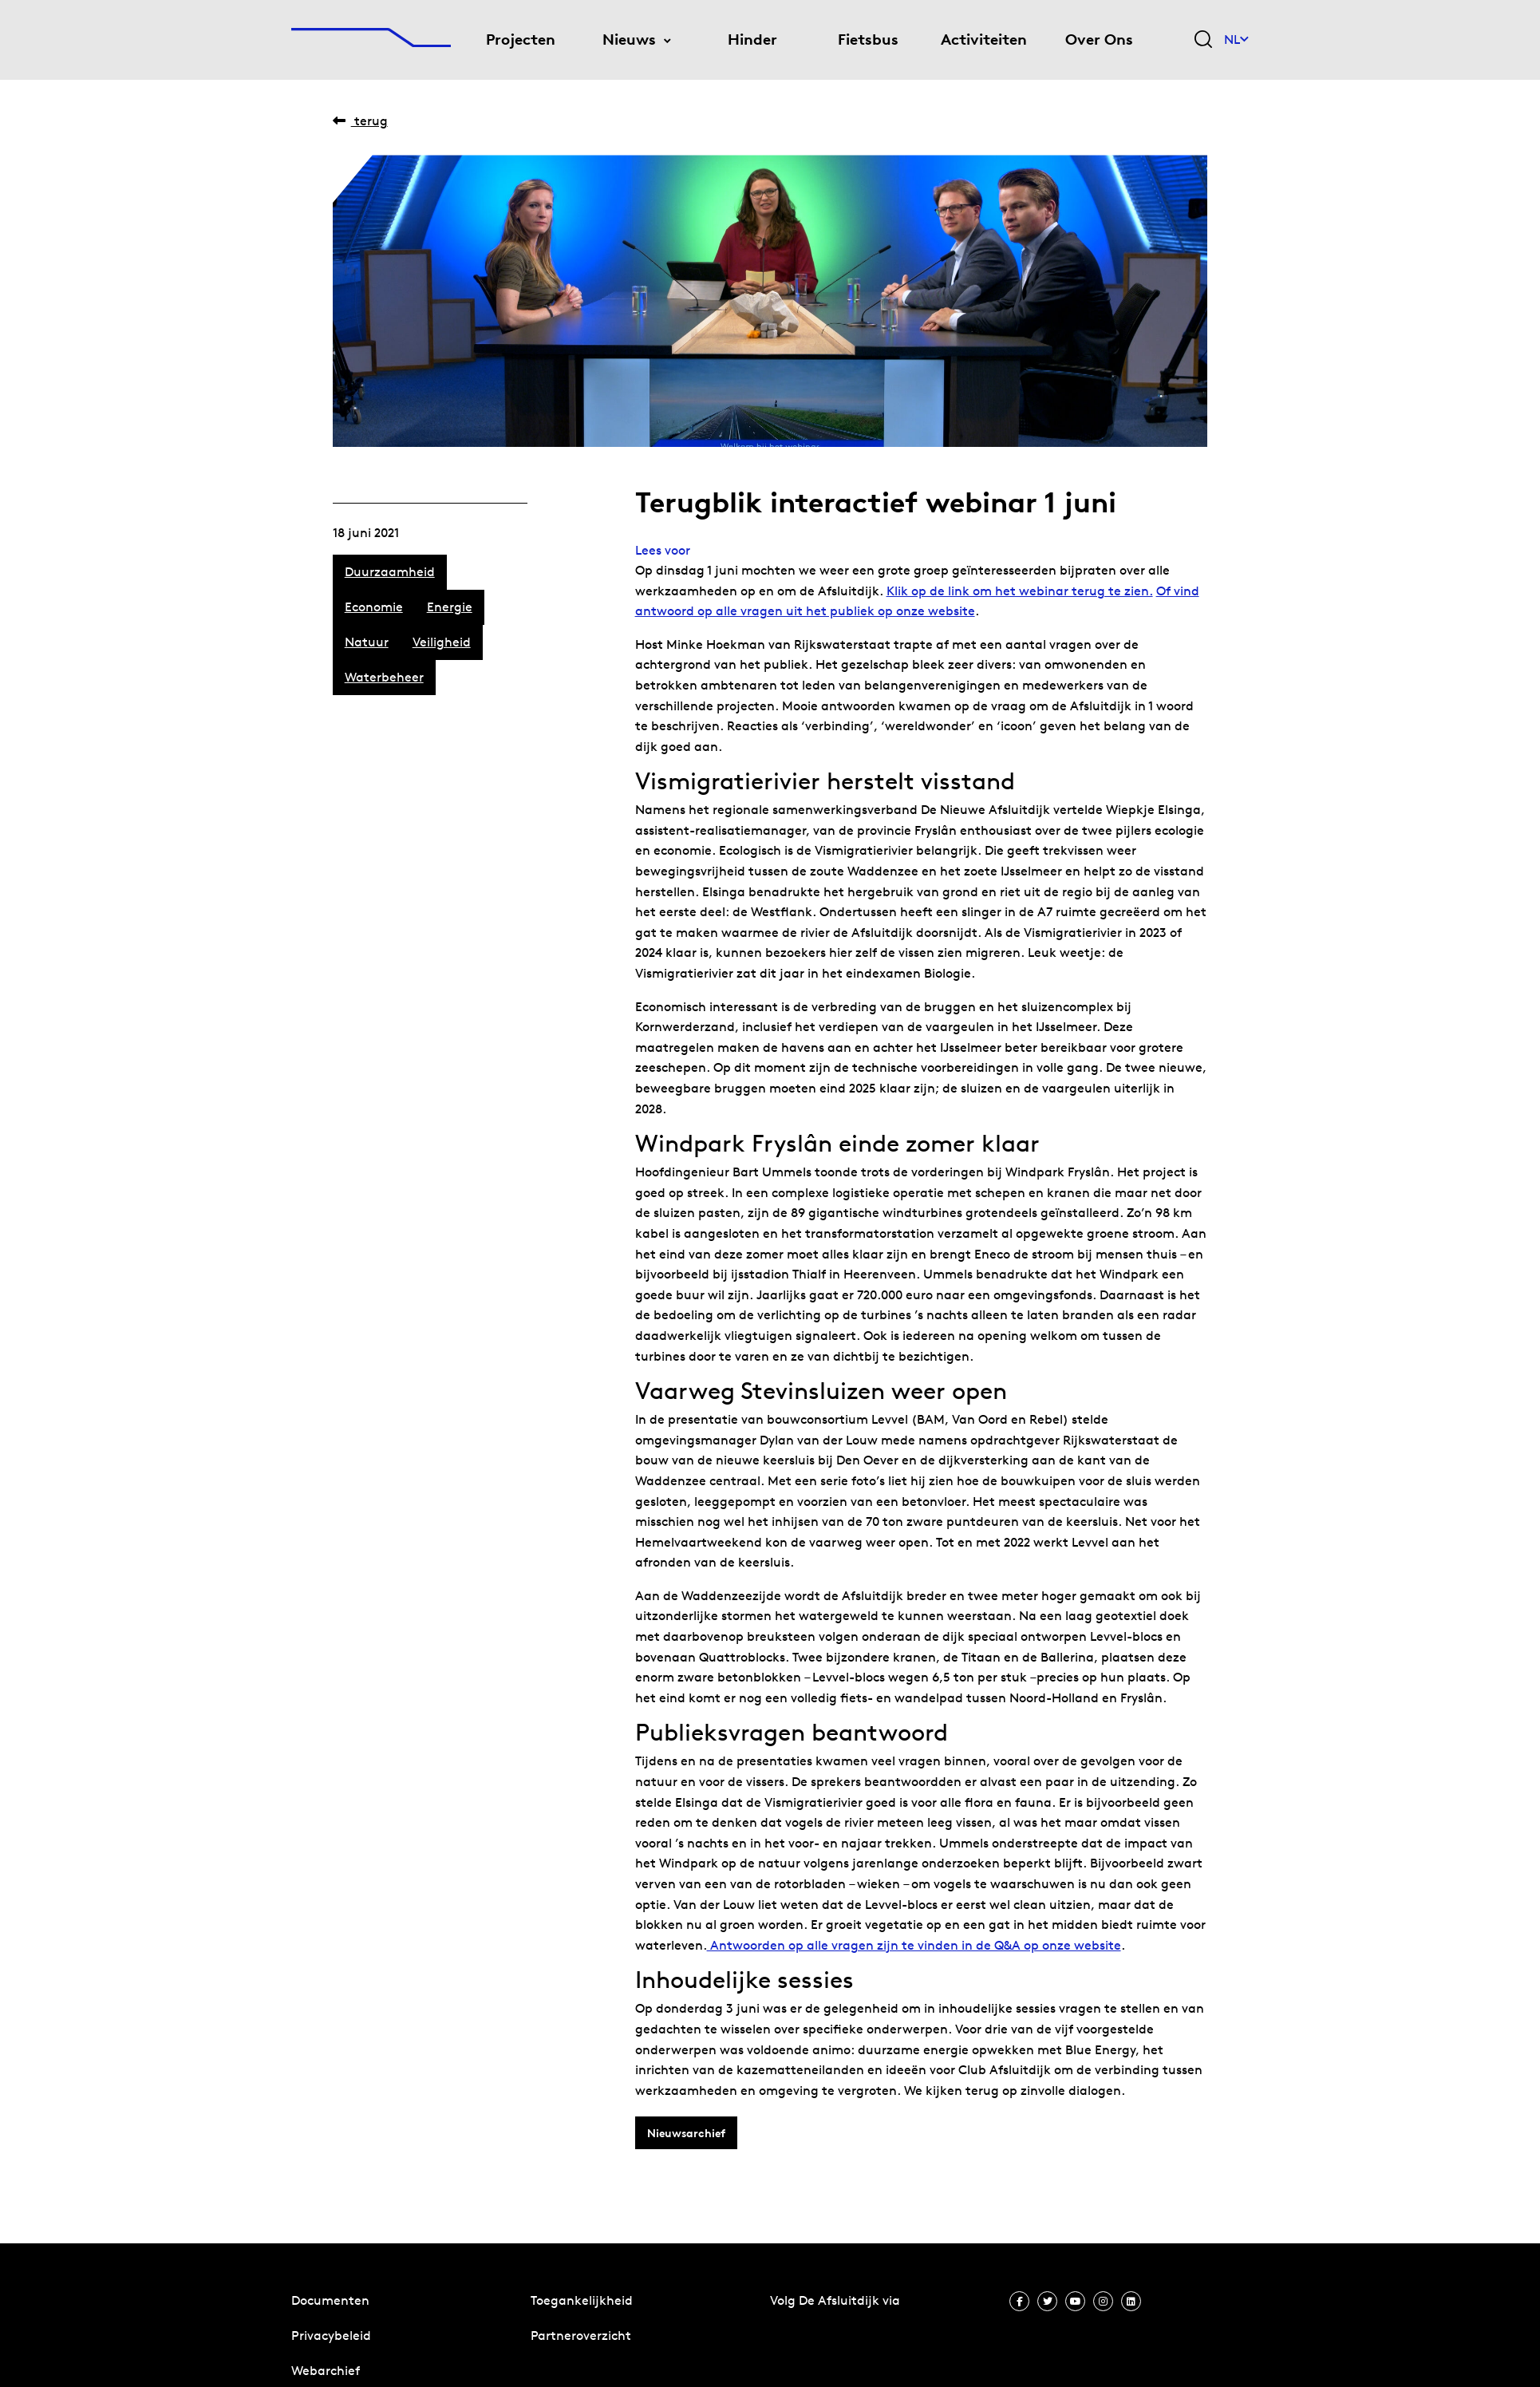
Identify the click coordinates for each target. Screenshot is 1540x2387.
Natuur (367, 642)
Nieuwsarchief (686, 2133)
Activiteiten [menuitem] (984, 39)
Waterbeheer (384, 677)
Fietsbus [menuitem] (868, 39)
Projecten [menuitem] (520, 39)
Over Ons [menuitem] (1099, 39)
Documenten (330, 2300)
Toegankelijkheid (582, 2300)
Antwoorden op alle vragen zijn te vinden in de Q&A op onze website (914, 1945)
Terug (360, 120)
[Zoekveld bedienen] (1203, 40)
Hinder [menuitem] (752, 39)
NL (1236, 39)
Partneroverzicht (581, 2335)
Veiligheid (442, 642)
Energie (449, 607)
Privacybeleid (331, 2335)
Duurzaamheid (390, 571)
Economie (374, 607)
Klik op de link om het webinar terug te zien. (1019, 591)
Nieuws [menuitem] (629, 39)
